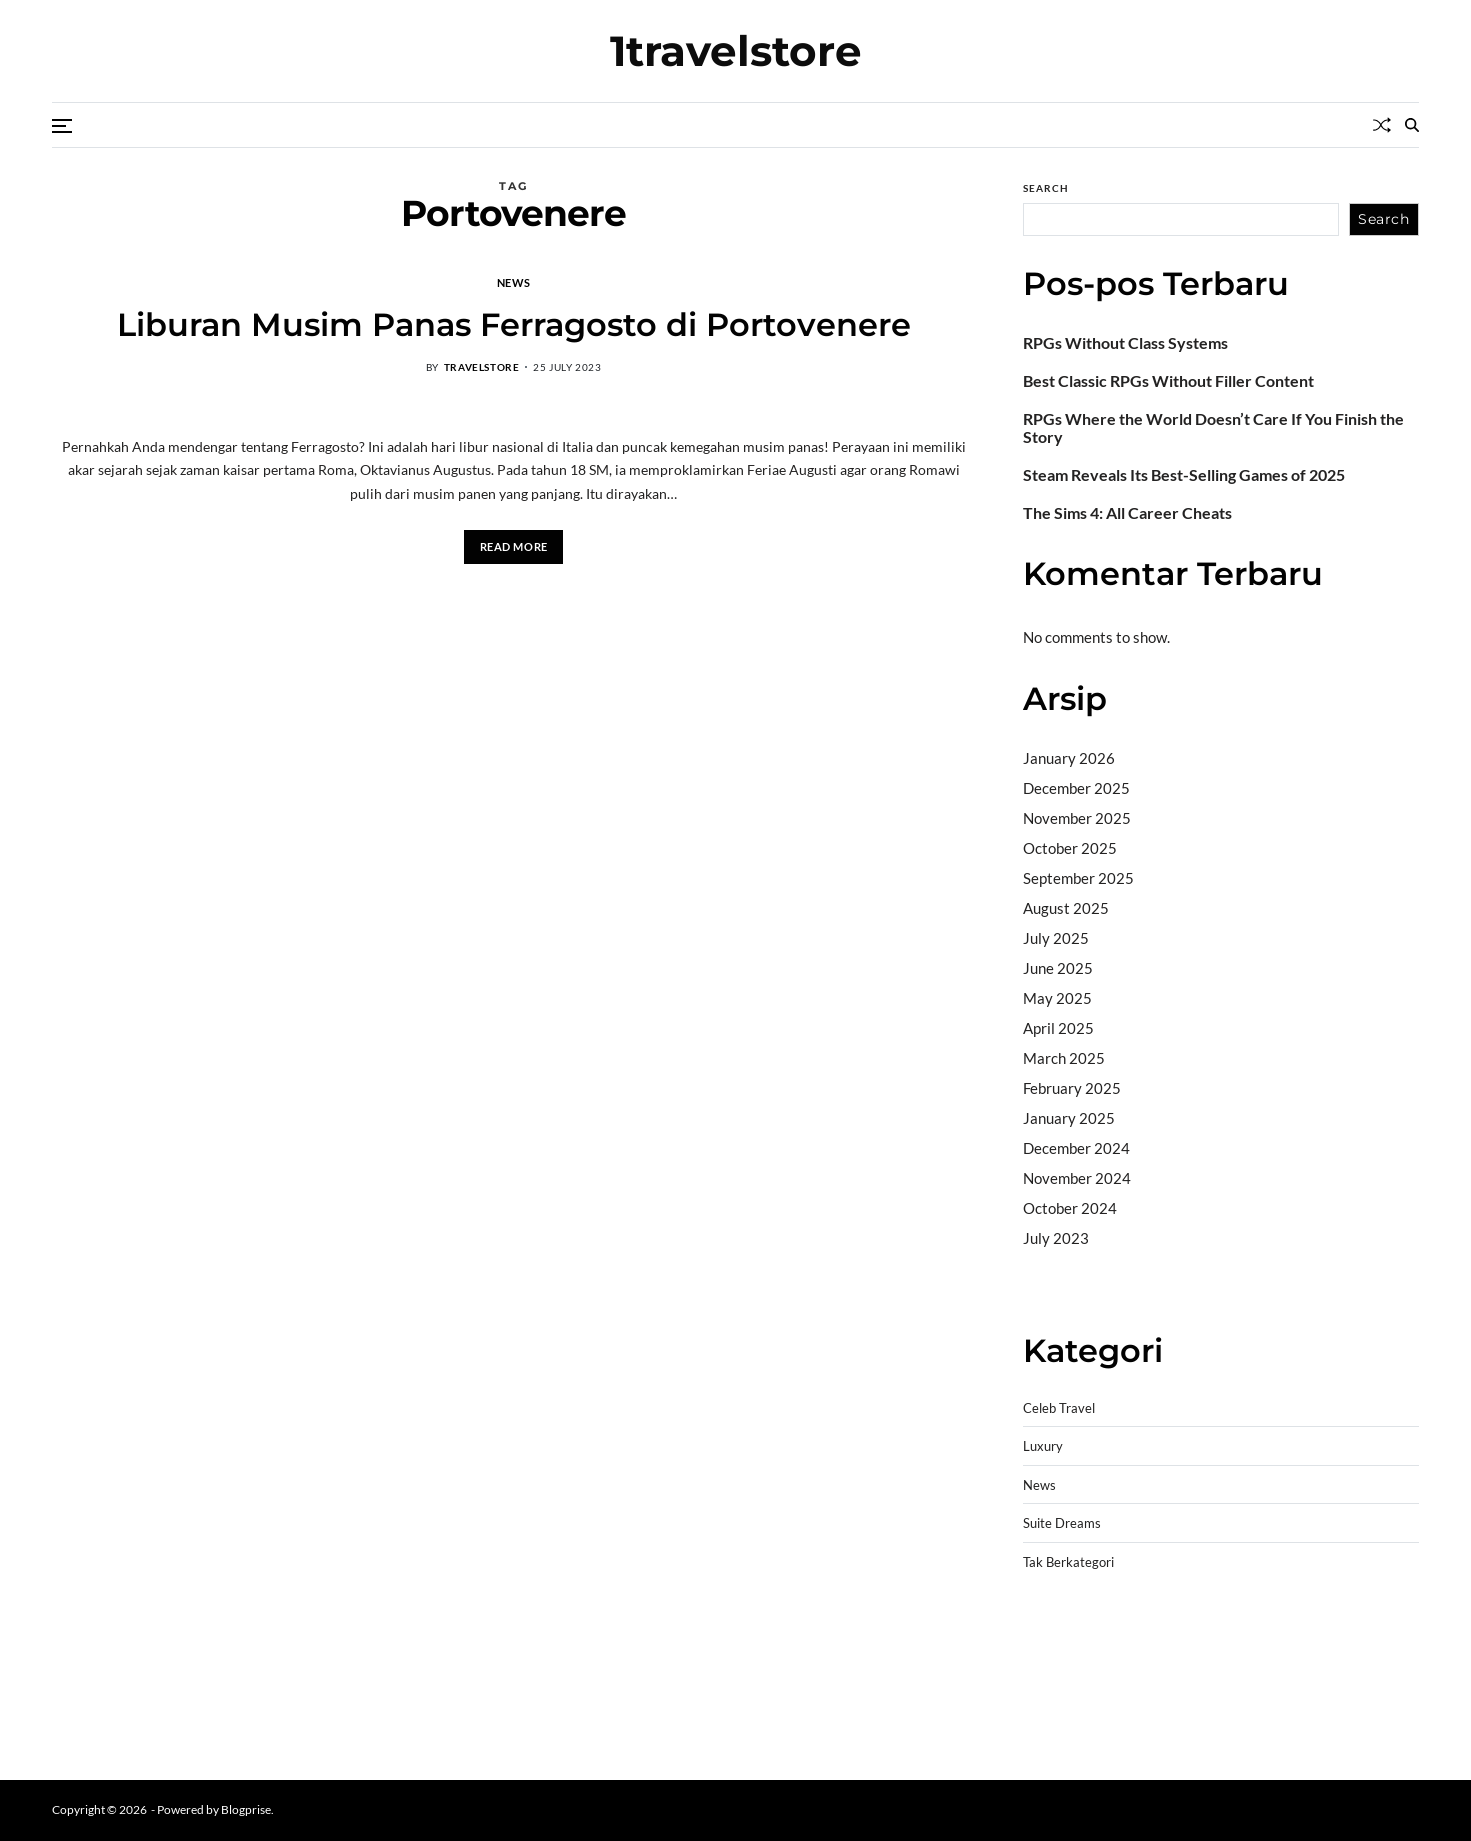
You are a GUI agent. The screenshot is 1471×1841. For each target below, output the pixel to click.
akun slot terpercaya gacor (1303, 1633)
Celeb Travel (1059, 1408)
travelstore (482, 367)
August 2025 (1066, 908)
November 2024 (1077, 1178)
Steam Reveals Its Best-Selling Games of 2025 (1184, 475)
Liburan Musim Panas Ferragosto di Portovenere (514, 324)
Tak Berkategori (1068, 1562)
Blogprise (246, 1809)
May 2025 (1057, 998)
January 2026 (1069, 758)
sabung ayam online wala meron (1127, 1709)
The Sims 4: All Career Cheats (1127, 513)
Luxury (1043, 1446)
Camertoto (1059, 1289)
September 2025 (1078, 878)
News (513, 282)
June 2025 (1058, 968)
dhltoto (1047, 1633)
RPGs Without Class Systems (1125, 343)
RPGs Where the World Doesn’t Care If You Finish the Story (1213, 428)
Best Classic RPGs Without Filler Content (1168, 381)
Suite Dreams (1062, 1523)
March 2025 (1064, 1058)
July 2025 (1056, 938)
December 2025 (1076, 788)
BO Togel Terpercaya (1142, 1633)
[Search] (1412, 125)
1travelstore (736, 51)
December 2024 (1076, 1148)
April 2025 (1058, 1028)
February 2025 (1072, 1088)
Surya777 (1055, 1735)
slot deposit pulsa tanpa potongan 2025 (1268, 1684)
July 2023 (1056, 1238)
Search (1046, 188)
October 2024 (1070, 1208)
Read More (514, 546)
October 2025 (1070, 848)
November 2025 (1077, 818)
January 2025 (1069, 1118)
